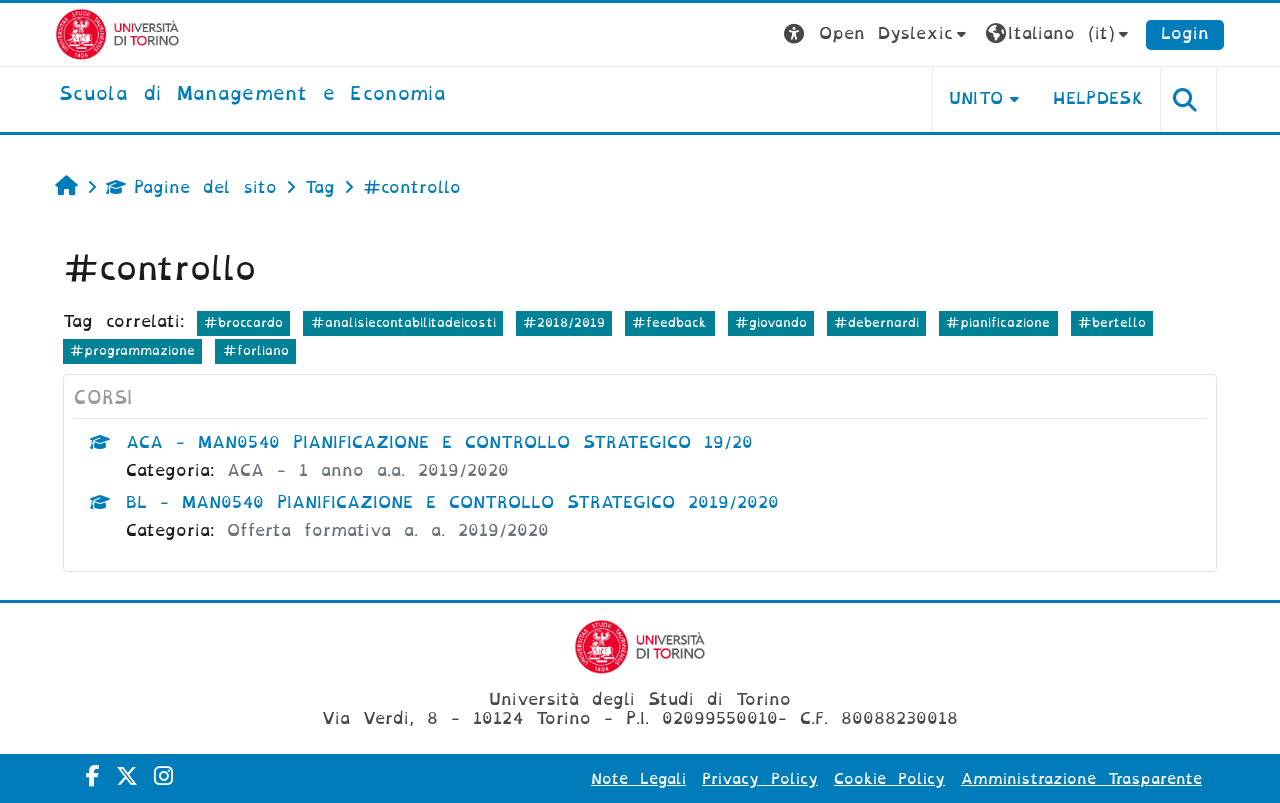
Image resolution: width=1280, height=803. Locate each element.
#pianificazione (998, 322)
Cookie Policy (889, 779)
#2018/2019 (564, 322)
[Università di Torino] (117, 33)
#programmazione (132, 350)
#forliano (256, 350)
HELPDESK (1098, 98)
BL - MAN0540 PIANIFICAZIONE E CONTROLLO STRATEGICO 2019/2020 (452, 502)
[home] (252, 95)
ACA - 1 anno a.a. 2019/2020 (368, 470)
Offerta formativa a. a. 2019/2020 (388, 530)
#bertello (1112, 322)
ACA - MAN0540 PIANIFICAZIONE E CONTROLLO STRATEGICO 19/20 (439, 442)
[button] (877, 34)
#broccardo (243, 322)
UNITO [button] (976, 98)
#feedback (669, 322)
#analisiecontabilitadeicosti (403, 322)
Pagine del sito (191, 187)
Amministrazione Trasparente (1081, 779)
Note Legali (638, 779)
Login (1185, 33)
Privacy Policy (760, 779)
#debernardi (876, 322)
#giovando (771, 322)
